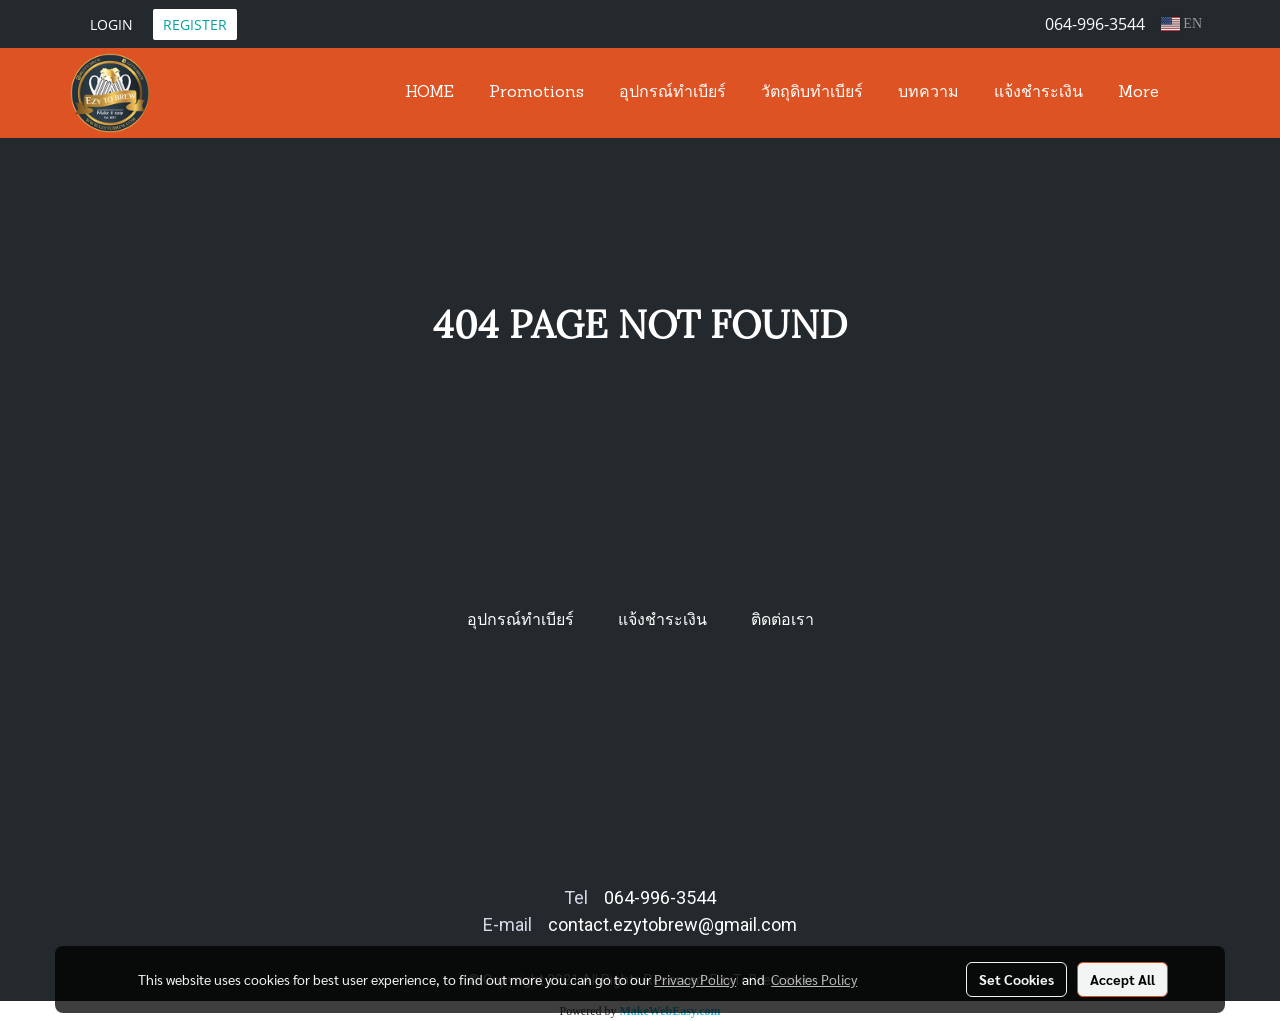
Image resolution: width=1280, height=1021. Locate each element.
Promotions (536, 93)
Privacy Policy (695, 979)
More (1138, 93)
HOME (429, 93)
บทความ (928, 93)
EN (1181, 23)
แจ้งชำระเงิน (1038, 93)
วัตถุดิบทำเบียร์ (812, 93)
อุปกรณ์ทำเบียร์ (672, 93)
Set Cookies (1016, 979)
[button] (1194, 93)
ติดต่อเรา (782, 619)
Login (111, 24)
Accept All (1122, 979)
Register (195, 24)
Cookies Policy (814, 979)
